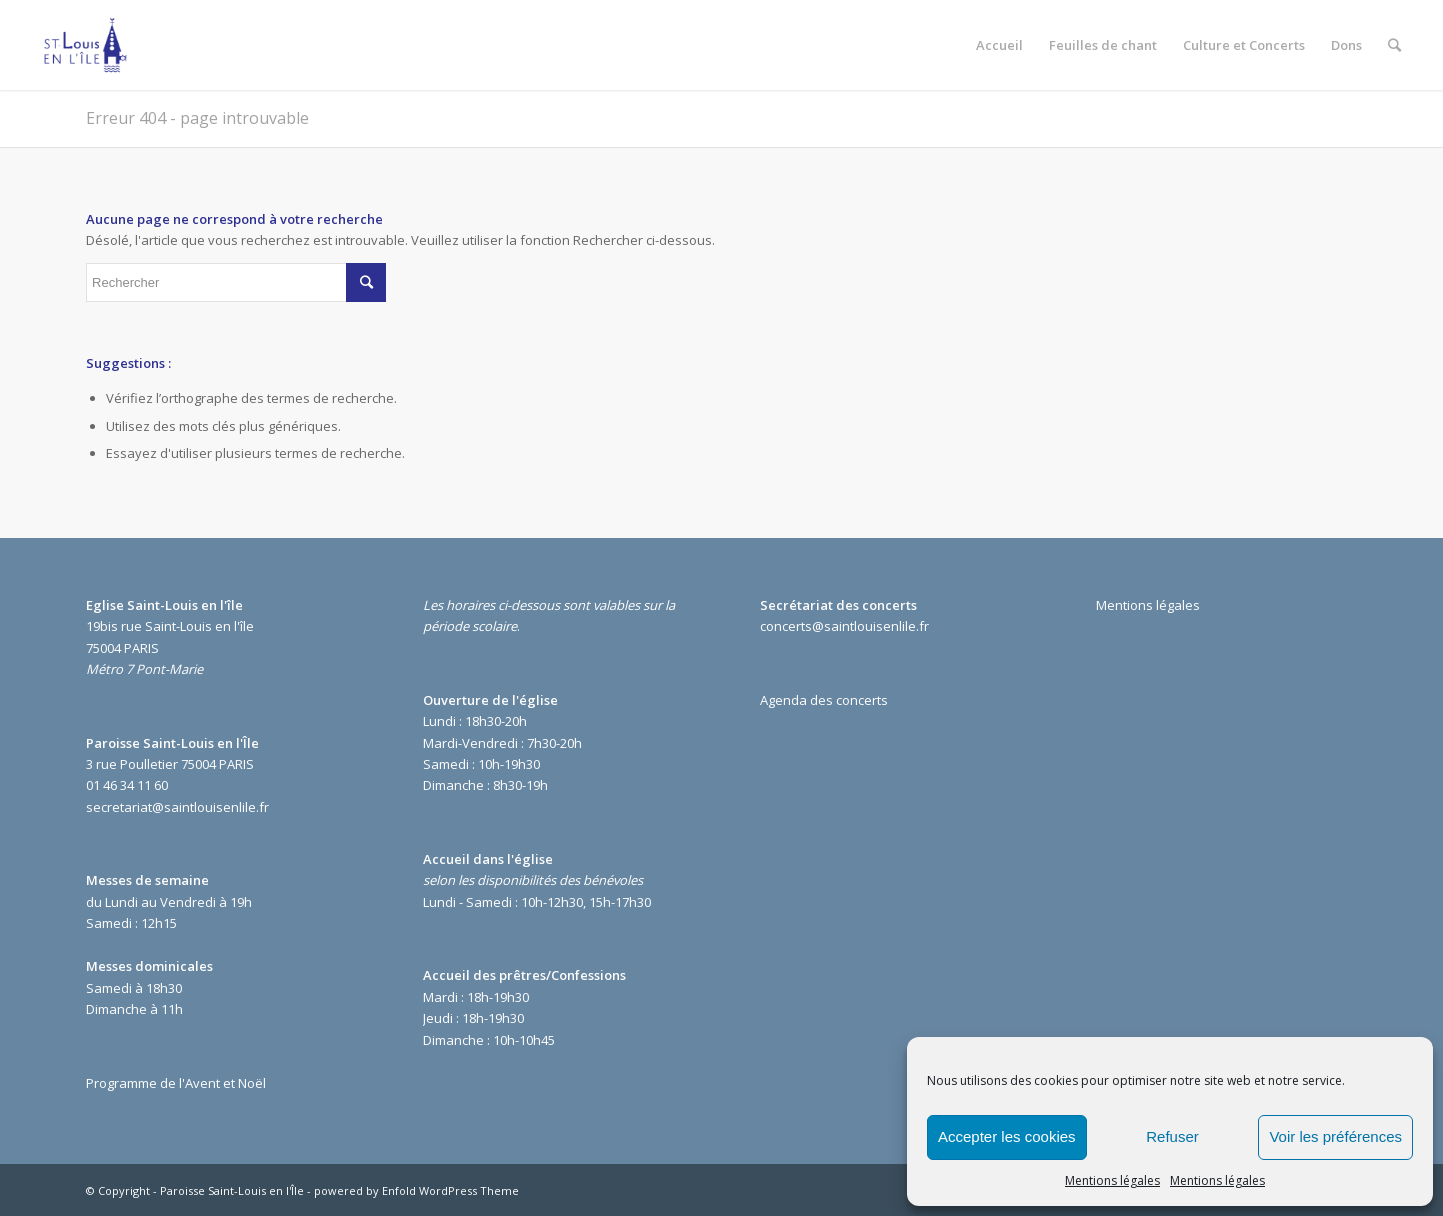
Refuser (1172, 1136)
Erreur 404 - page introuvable (197, 118)
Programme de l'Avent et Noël (176, 1083)
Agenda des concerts (824, 700)
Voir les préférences (1335, 1136)
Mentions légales (1112, 1180)
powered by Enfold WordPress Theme (416, 1190)
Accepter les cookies (1007, 1136)
